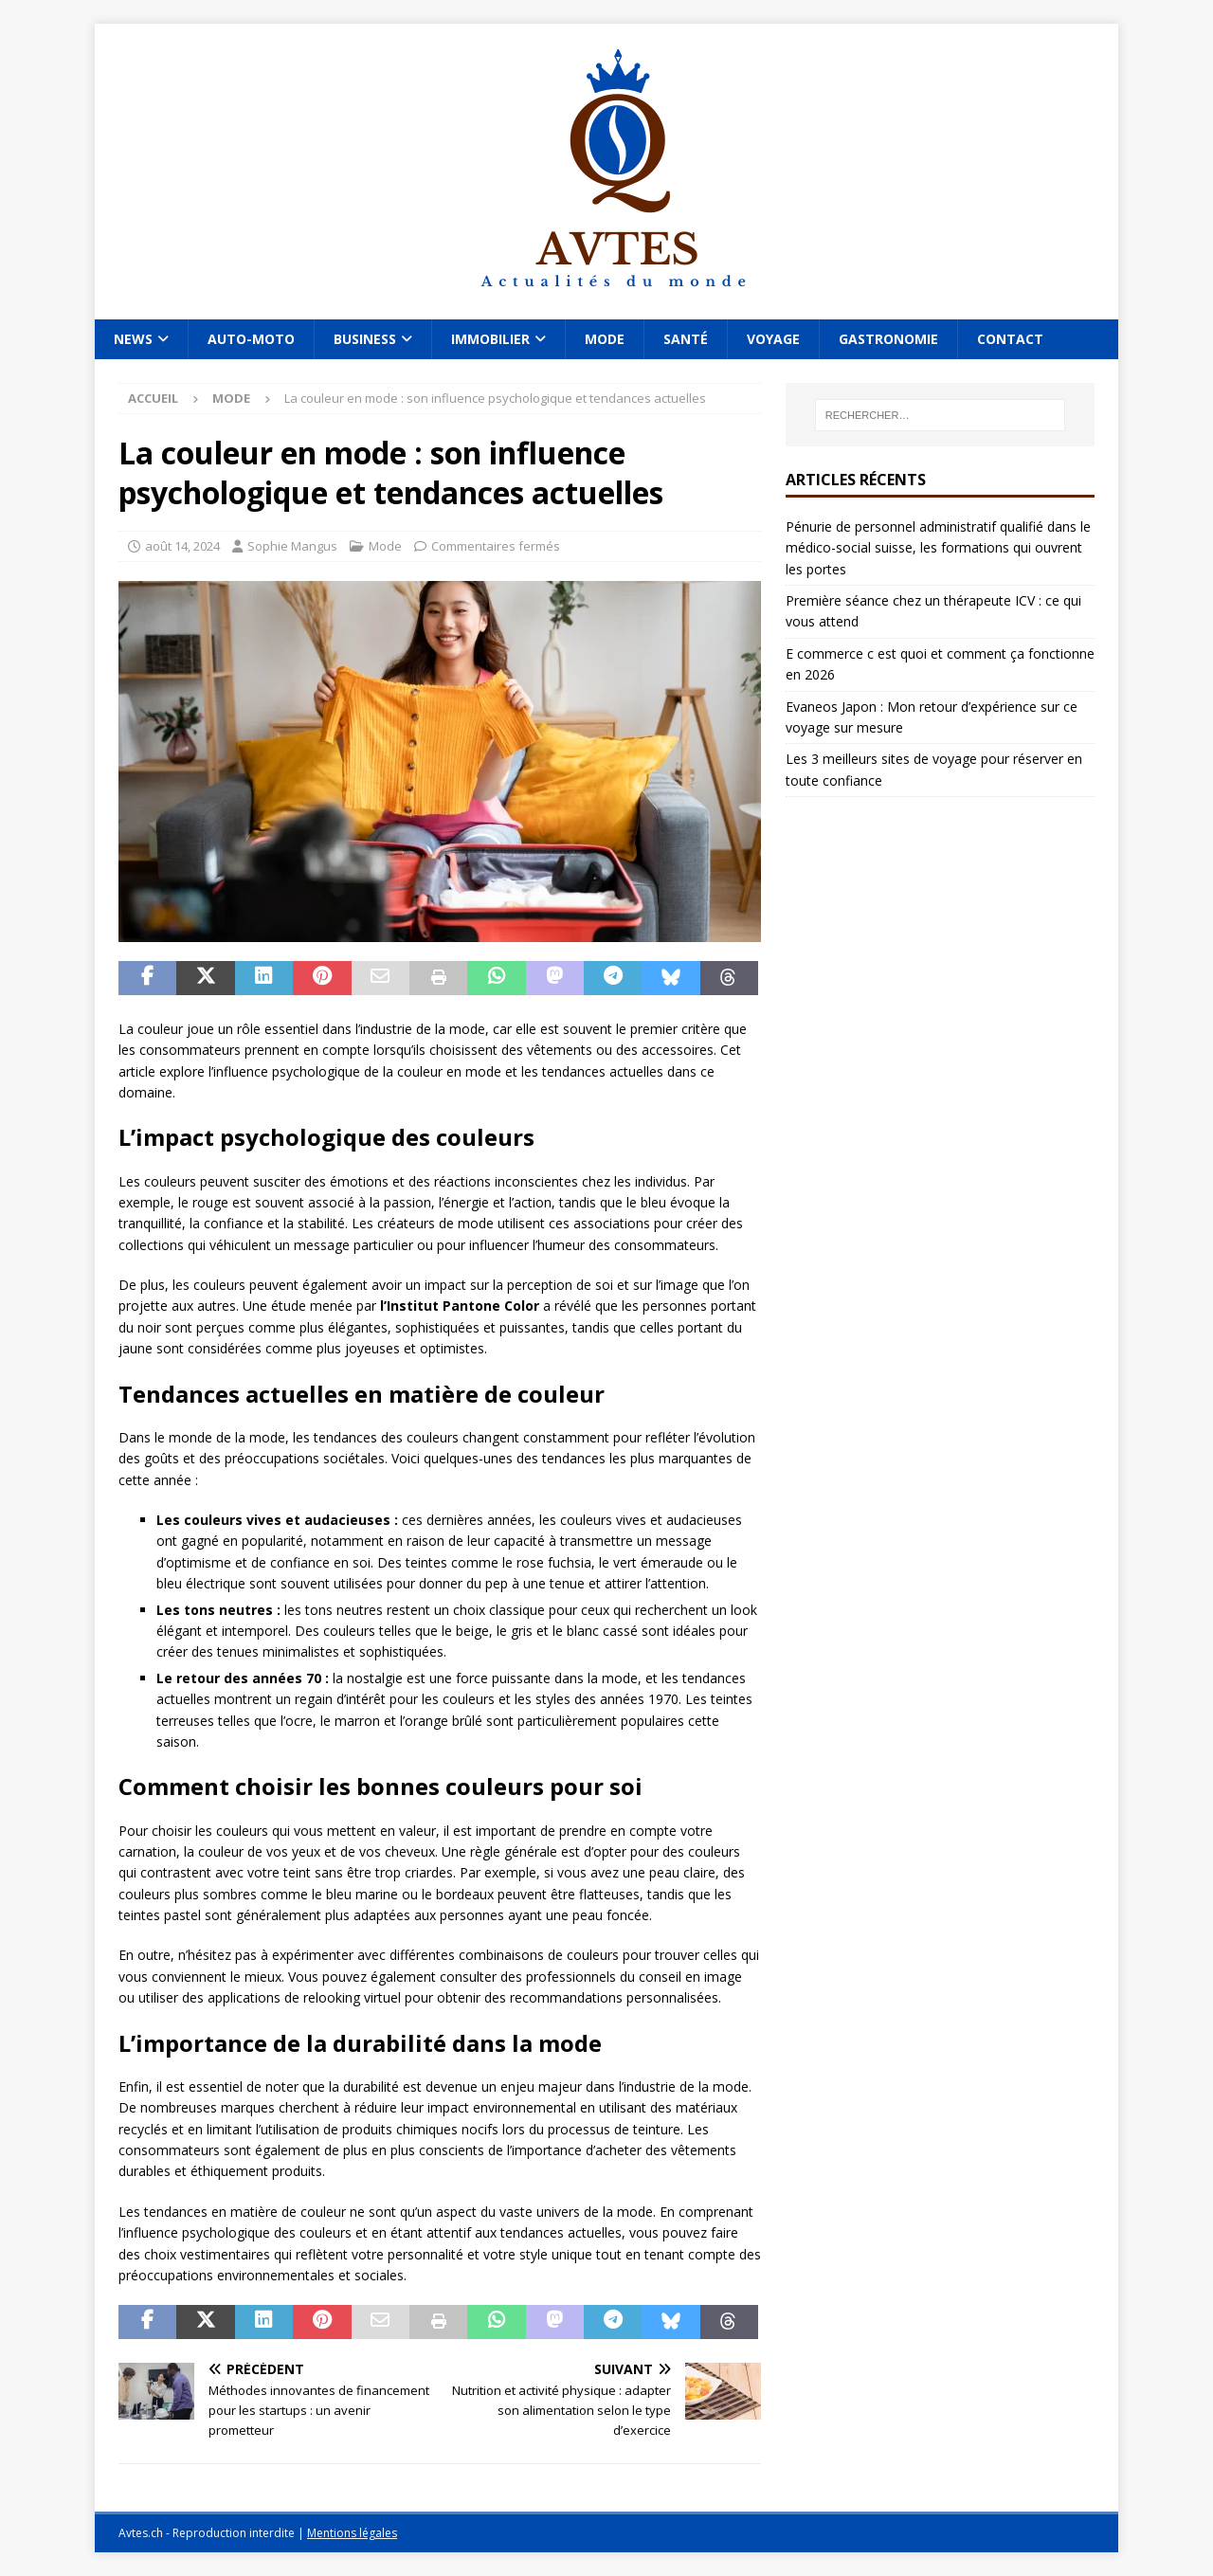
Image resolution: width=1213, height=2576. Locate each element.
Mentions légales (352, 2533)
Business (365, 339)
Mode (605, 339)
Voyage (773, 339)
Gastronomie (888, 339)
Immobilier (490, 339)
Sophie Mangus (292, 545)
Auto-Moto (251, 339)
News (133, 339)
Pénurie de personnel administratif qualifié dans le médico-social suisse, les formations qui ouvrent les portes (938, 547)
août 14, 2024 (182, 545)
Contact (1010, 339)
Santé (685, 339)
